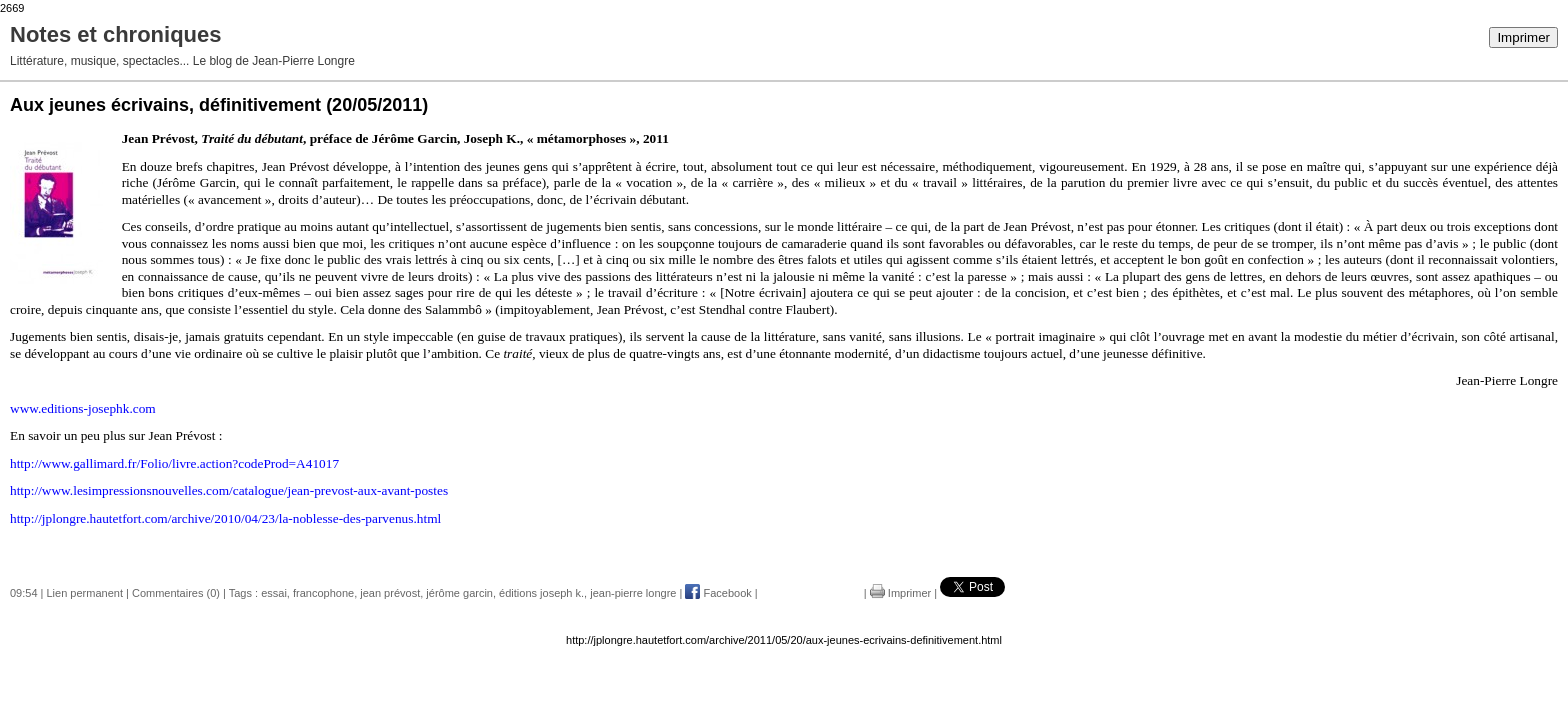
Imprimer (1523, 37)
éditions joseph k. (541, 593)
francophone (323, 593)
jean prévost (390, 593)
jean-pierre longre (633, 593)
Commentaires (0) (176, 593)
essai (274, 593)
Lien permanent (85, 593)
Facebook (718, 593)
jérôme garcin (459, 593)
